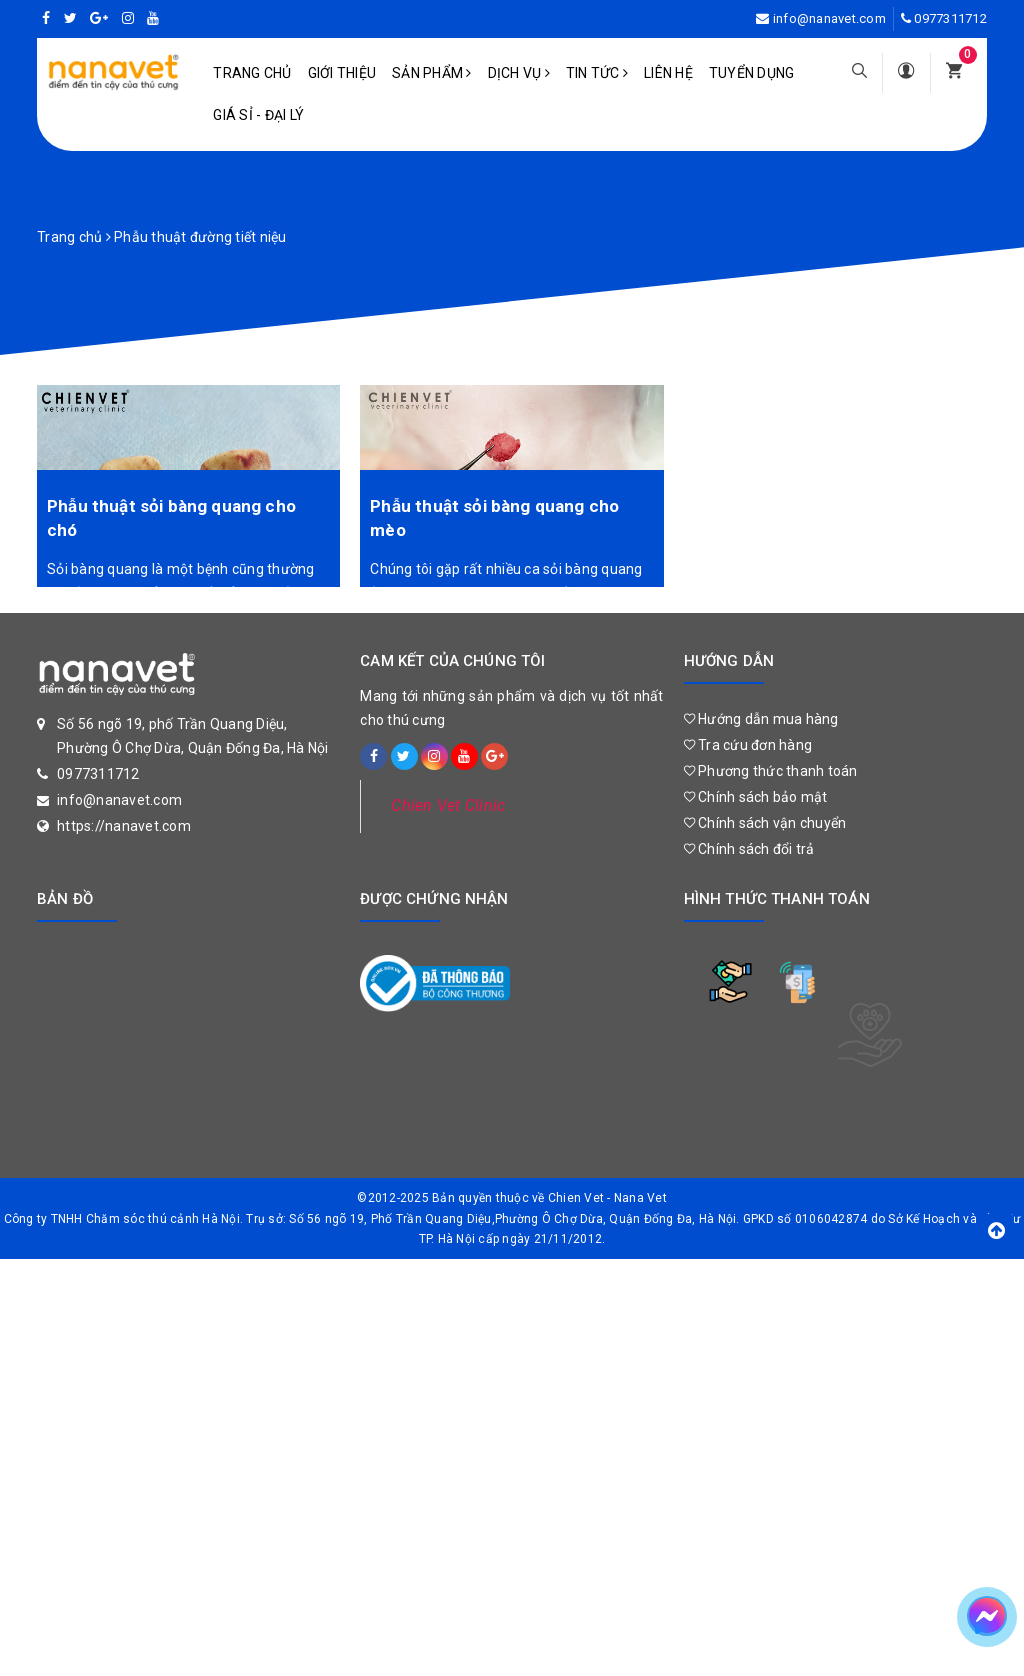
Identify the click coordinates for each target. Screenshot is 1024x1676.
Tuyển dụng (752, 73)
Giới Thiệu (342, 73)
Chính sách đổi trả (749, 849)
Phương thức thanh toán (771, 771)
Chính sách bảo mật (756, 797)
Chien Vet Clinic (448, 805)
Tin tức (597, 73)
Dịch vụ (519, 73)
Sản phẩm (432, 73)
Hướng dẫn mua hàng (761, 719)
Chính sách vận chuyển (765, 823)
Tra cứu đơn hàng (748, 745)
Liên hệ (668, 73)
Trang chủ (252, 73)
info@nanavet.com (829, 18)
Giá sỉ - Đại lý (258, 115)
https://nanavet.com (124, 826)
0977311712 (950, 18)
